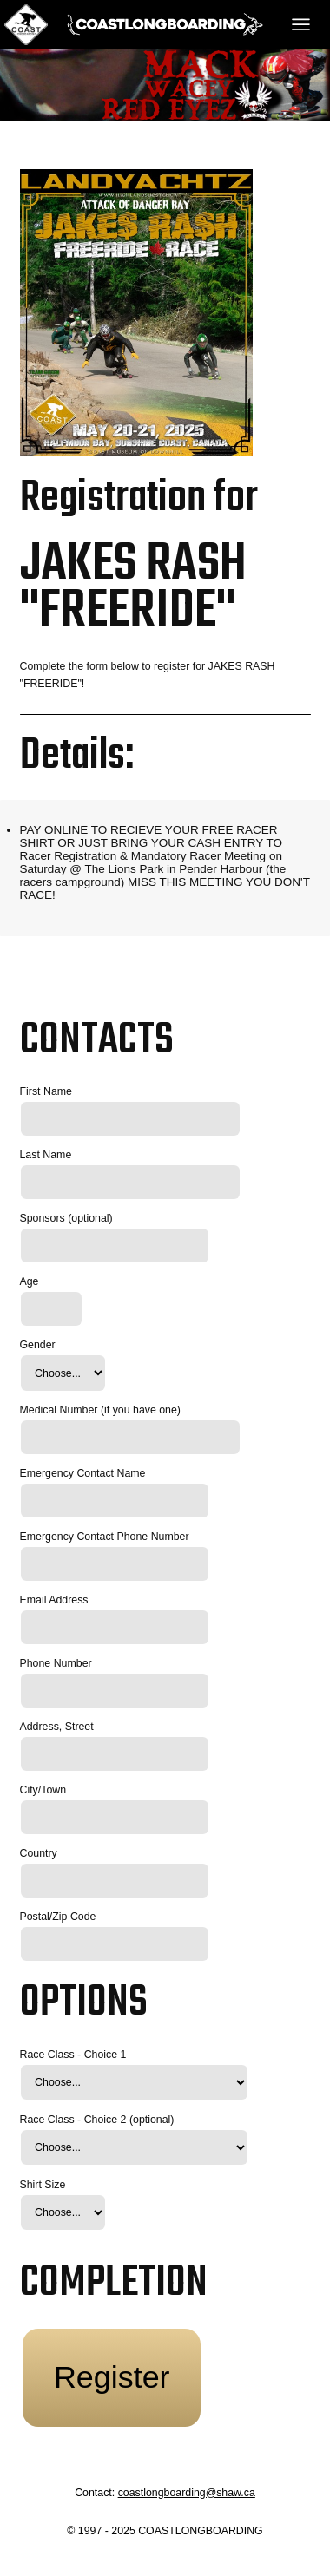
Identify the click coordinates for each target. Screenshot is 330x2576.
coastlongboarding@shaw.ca (186, 2493)
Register (112, 2377)
